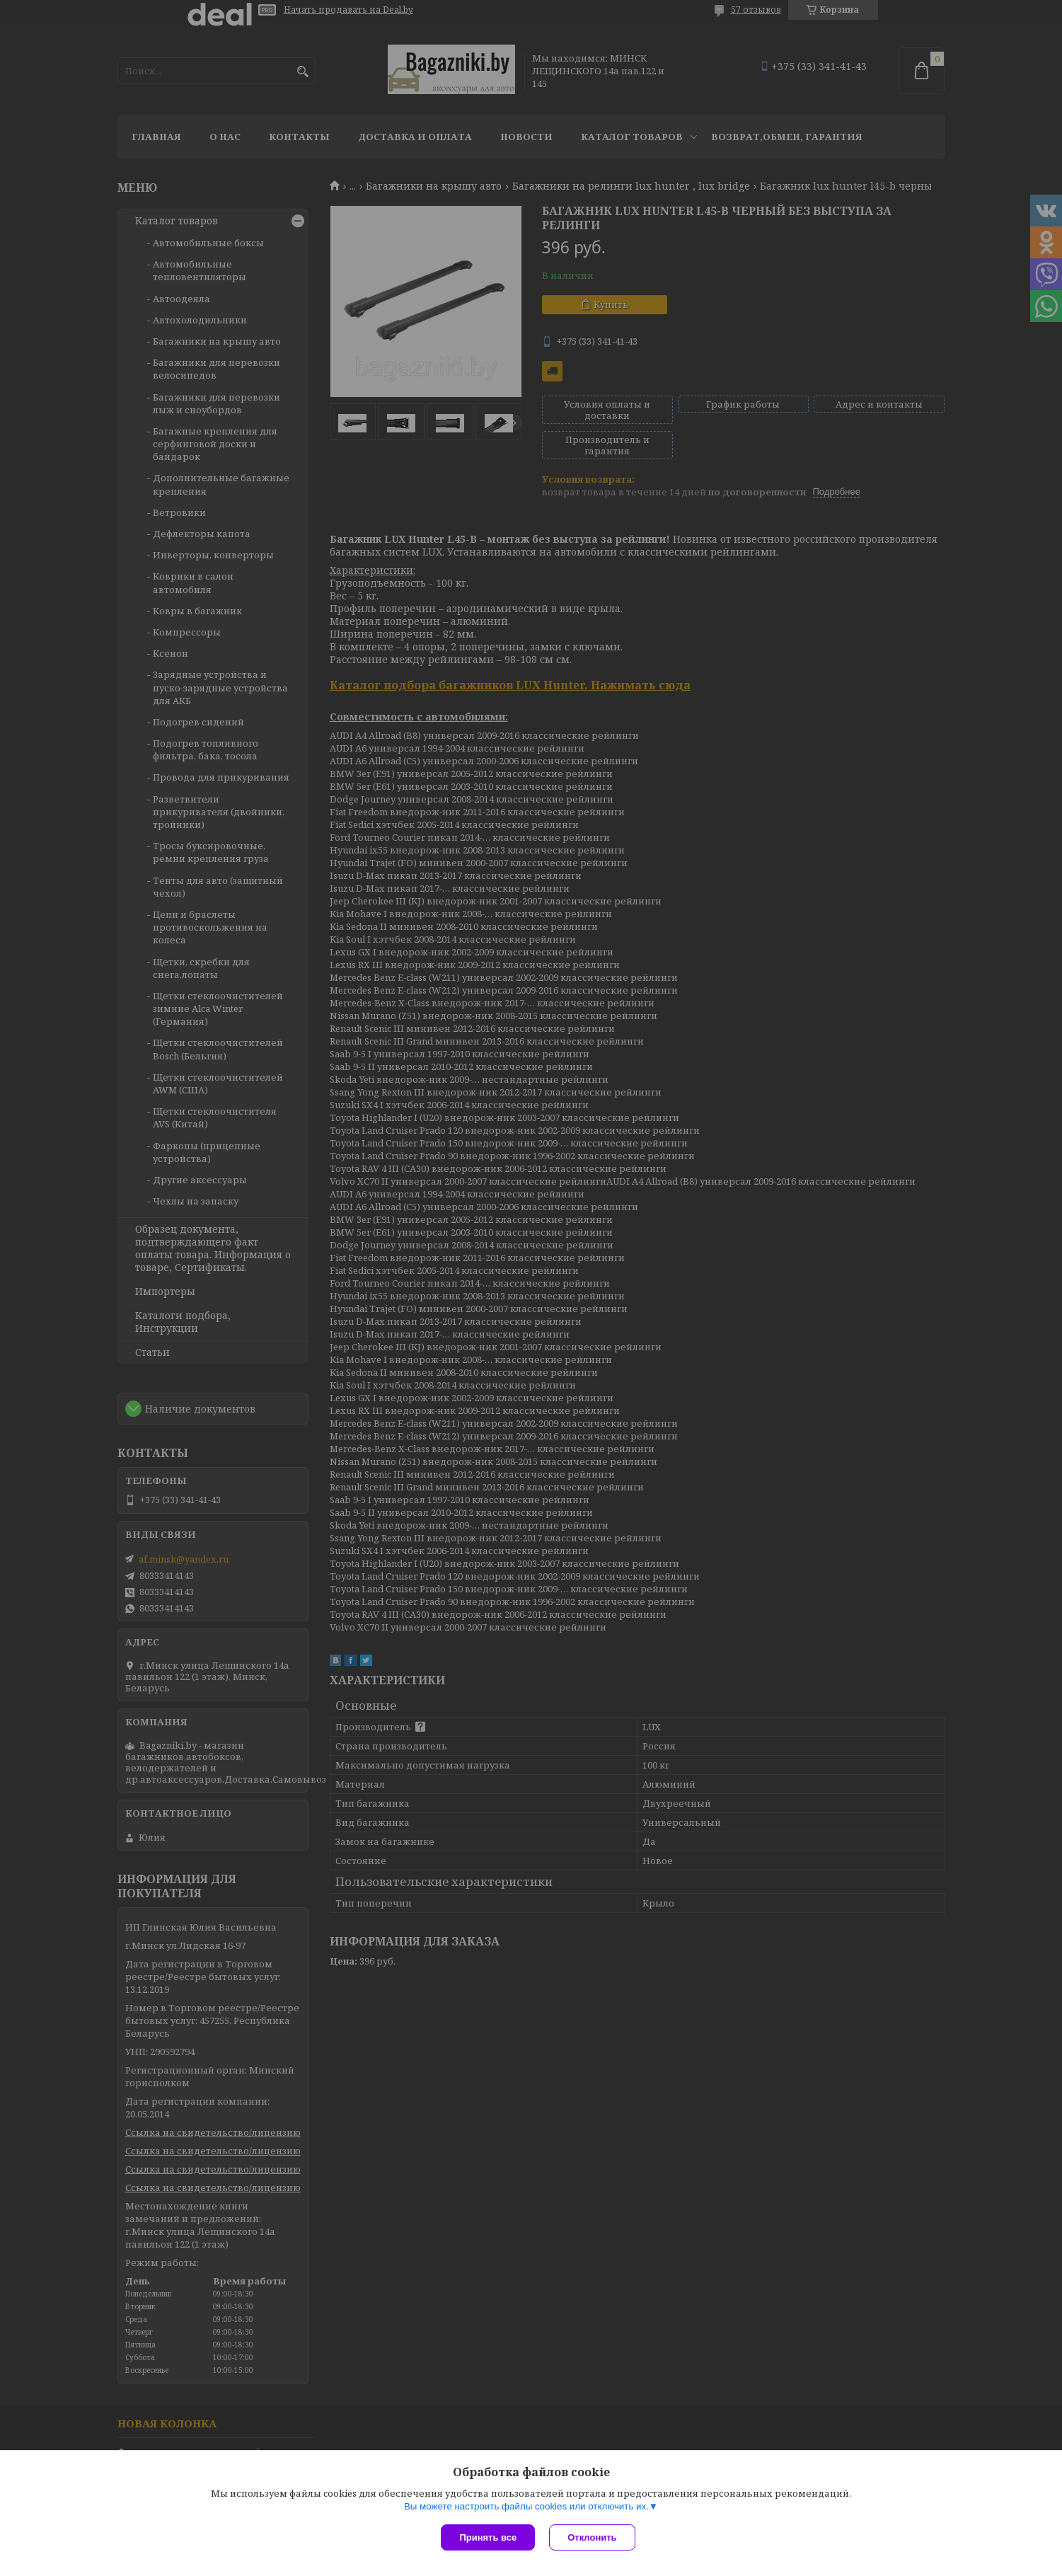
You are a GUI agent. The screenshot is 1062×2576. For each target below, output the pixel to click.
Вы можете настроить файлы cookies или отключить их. (526, 2506)
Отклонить (591, 2537)
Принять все (487, 2537)
